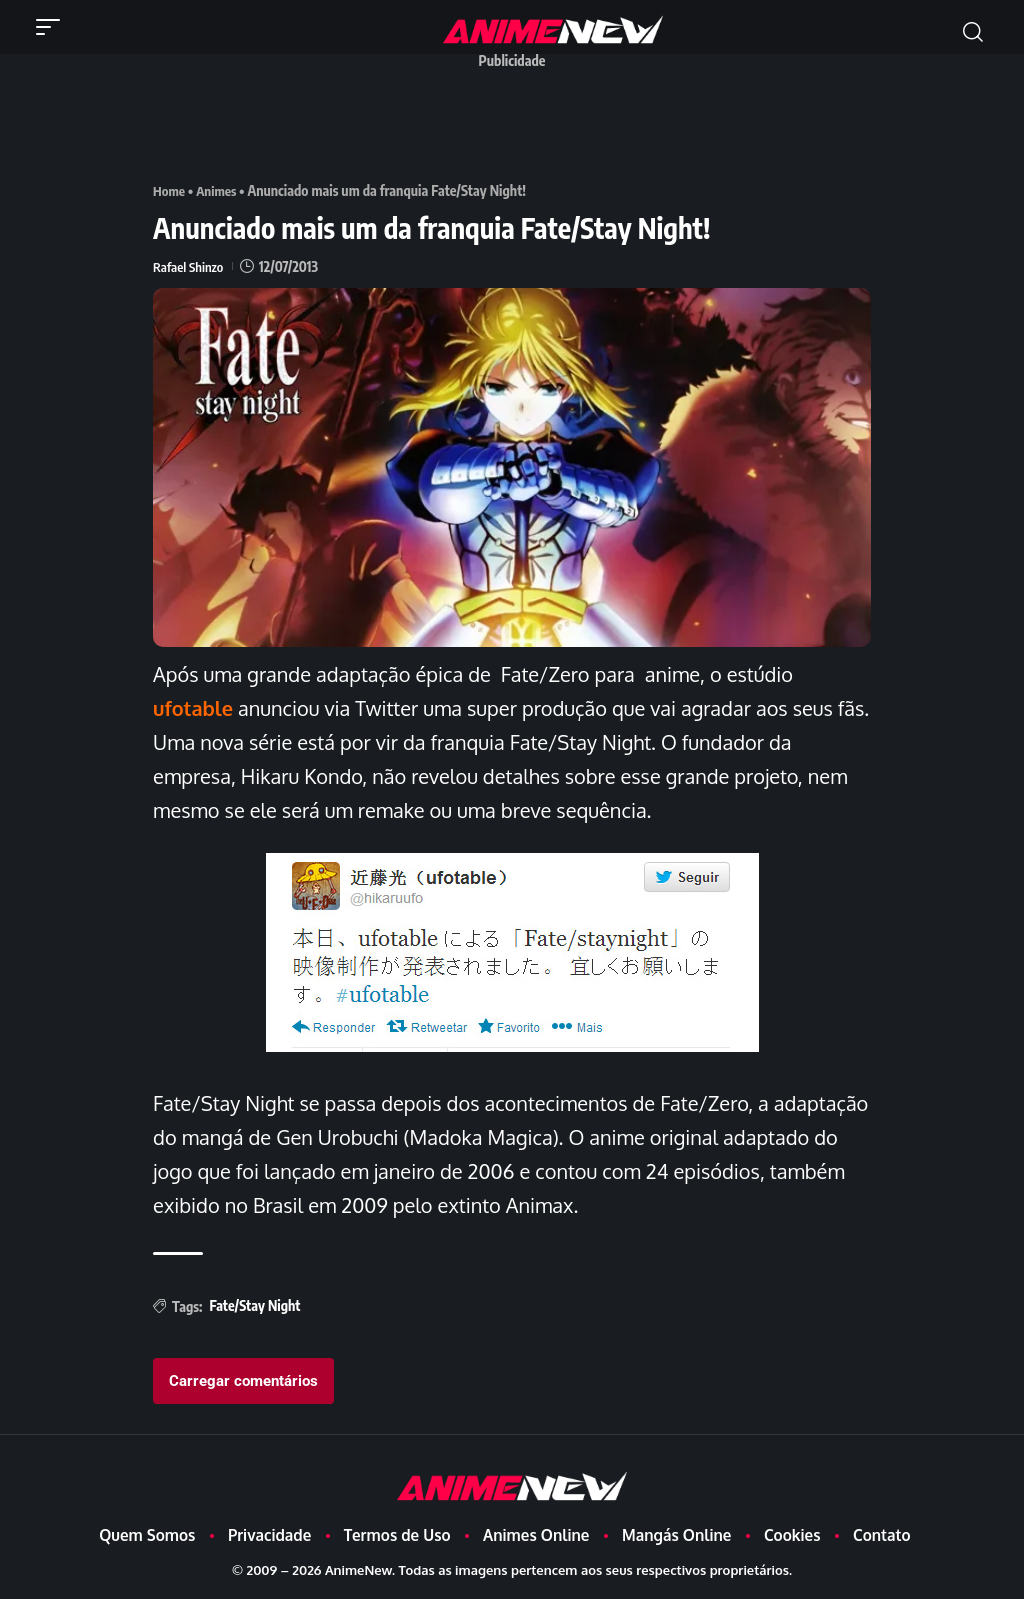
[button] (53, 27)
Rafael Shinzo (190, 266)
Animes (219, 190)
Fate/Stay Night (254, 1305)
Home (170, 190)
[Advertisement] (517, 123)
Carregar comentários (243, 1381)
